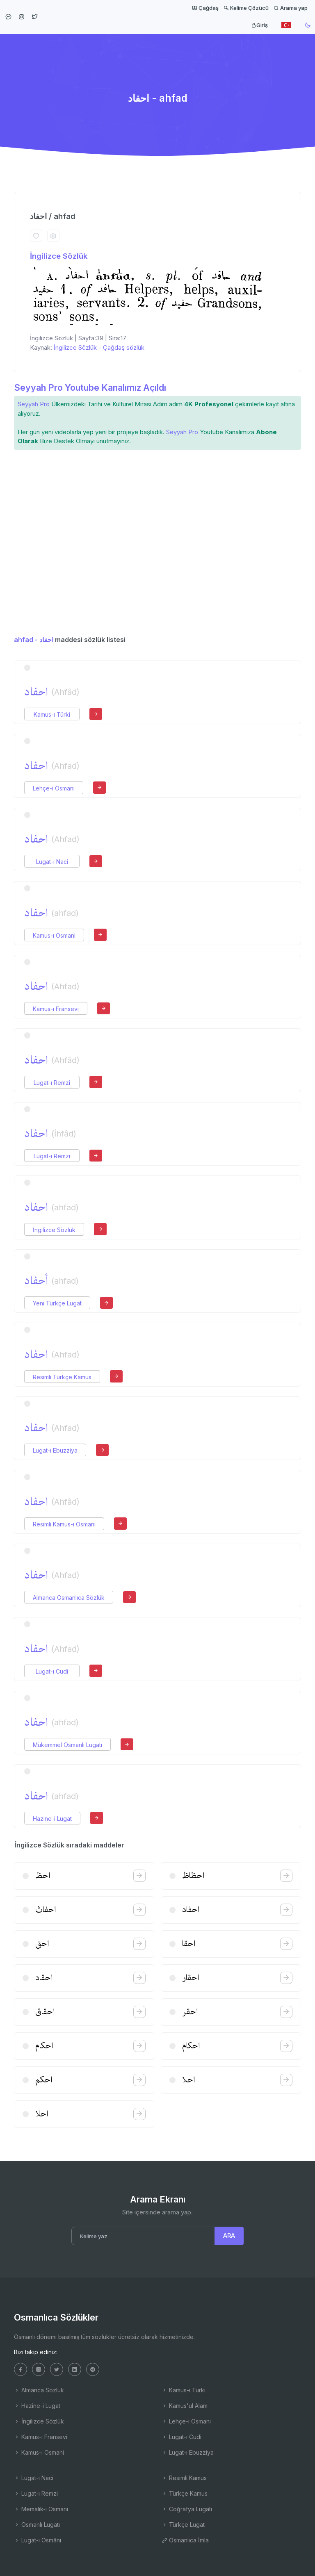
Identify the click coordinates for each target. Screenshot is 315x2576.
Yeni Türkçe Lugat (57, 1303)
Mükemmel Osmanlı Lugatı (67, 1744)
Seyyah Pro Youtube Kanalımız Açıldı (90, 387)
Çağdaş (205, 8)
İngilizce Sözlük (58, 256)
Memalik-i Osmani (41, 2508)
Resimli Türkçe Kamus (62, 1376)
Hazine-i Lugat (52, 1818)
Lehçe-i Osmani (54, 788)
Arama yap (291, 8)
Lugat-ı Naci (52, 861)
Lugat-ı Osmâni (37, 2540)
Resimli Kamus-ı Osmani (64, 1524)
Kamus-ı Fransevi (56, 1008)
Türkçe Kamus (185, 2493)
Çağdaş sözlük (123, 347)
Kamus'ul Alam (185, 2405)
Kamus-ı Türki (52, 714)
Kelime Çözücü (246, 8)
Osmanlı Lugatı (37, 2524)
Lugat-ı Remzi (52, 1082)
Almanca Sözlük (39, 2390)
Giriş (259, 25)
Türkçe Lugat (183, 2524)
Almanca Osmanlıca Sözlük (69, 1597)
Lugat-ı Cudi (52, 1671)
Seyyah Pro (34, 404)
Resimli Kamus (184, 2477)
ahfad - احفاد (33, 639)
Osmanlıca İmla (185, 2540)
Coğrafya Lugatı (187, 2508)
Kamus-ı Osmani (54, 935)
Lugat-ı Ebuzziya (55, 1450)
